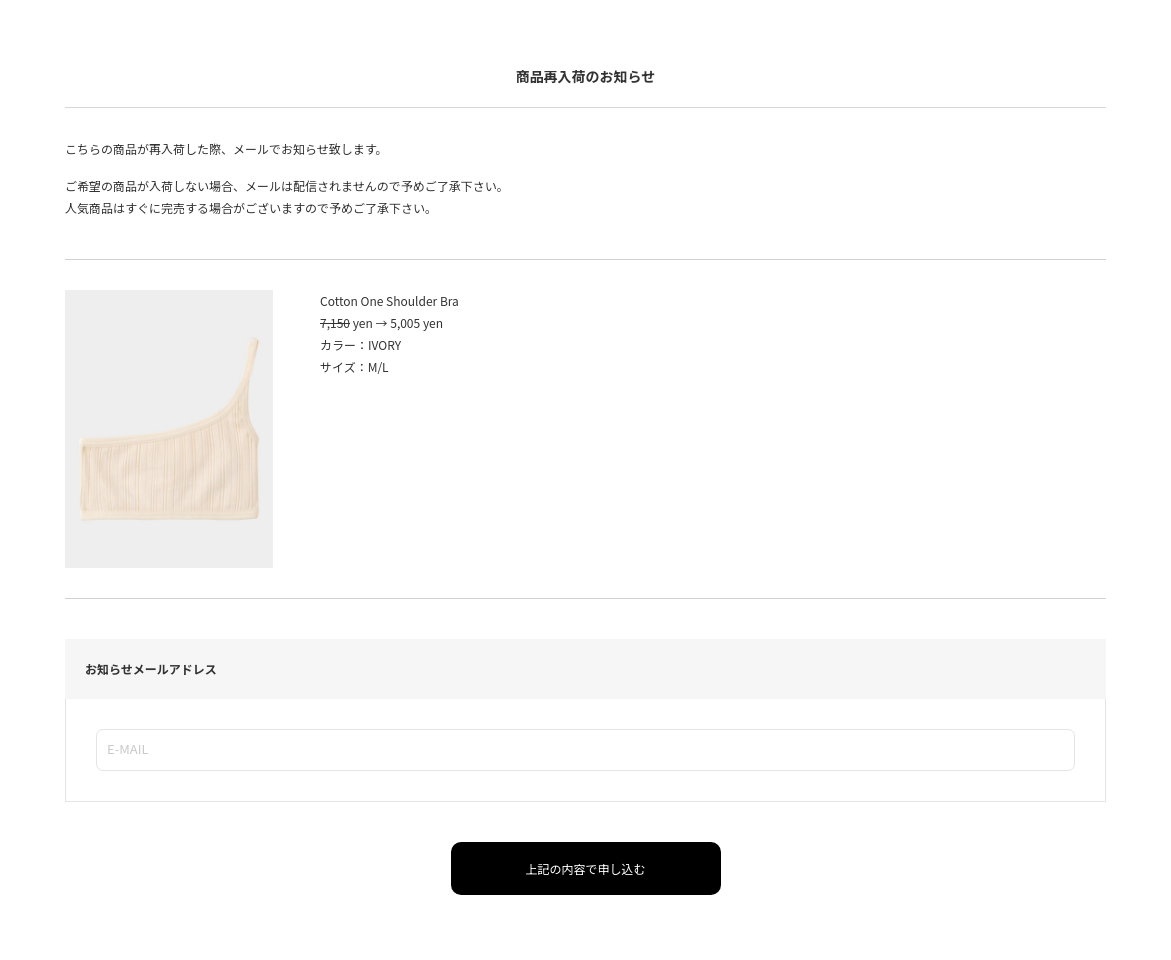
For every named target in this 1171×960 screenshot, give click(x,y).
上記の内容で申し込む (585, 868)
